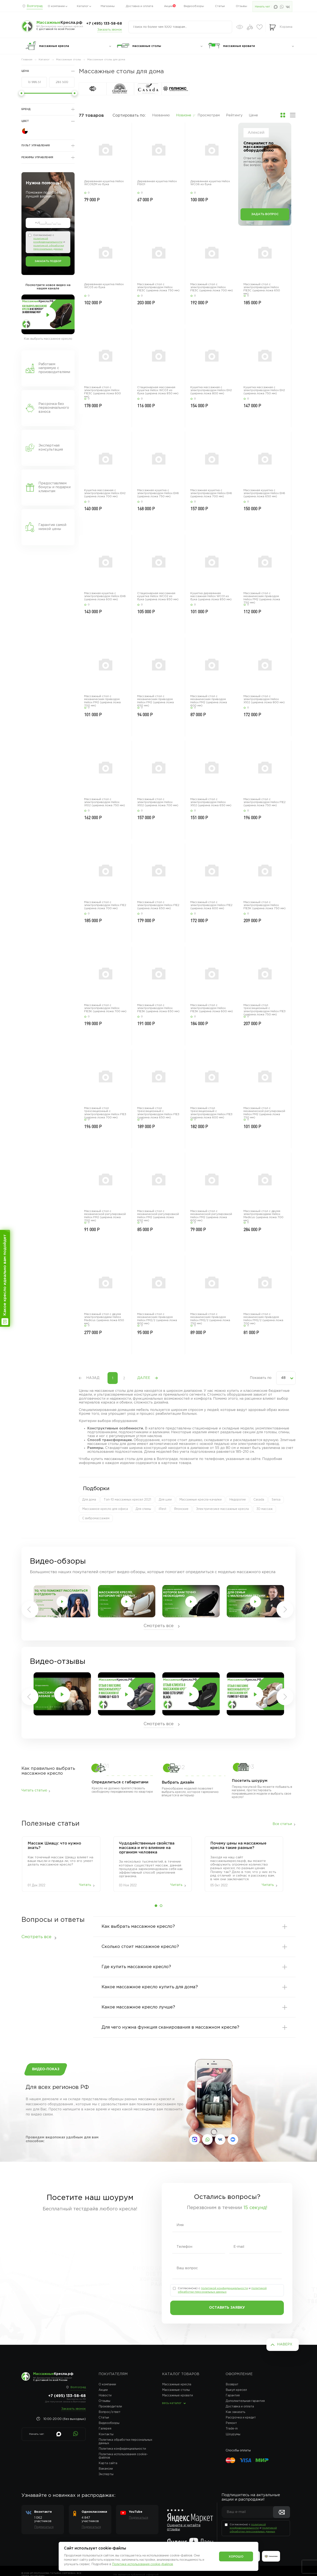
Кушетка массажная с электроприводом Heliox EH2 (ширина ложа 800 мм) (211, 390)
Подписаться (44, 2527)
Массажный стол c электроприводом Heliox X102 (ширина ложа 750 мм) (104, 802)
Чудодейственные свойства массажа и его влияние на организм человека (146, 1848)
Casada (258, 1499)
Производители (110, 2406)
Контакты (106, 2434)
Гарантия (233, 2395)
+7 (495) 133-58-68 (104, 23)
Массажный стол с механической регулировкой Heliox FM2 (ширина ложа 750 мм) (264, 1112)
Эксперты (106, 2474)
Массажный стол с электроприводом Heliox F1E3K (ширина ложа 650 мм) (158, 1008)
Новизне (183, 115)
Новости (105, 2395)
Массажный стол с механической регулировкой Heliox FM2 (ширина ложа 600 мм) (211, 1215)
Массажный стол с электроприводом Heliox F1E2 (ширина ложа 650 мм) (158, 905)
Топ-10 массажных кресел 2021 (127, 1499)
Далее (143, 1378)
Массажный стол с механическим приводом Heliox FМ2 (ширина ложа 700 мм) (102, 700)
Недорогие (237, 1499)
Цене (253, 115)
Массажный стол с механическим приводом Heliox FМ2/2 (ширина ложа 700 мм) (263, 1318)
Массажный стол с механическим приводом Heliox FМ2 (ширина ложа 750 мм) (261, 597)
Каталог (83, 6)
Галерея (105, 2428)
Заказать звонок (109, 29)
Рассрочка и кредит (241, 2417)
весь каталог (171, 2403)
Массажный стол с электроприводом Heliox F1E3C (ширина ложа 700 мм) (211, 287)
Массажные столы (176, 2390)
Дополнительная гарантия (245, 2401)
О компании (56, 6)
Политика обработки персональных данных (125, 2442)
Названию (161, 115)
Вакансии (106, 2468)
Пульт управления (35, 145)
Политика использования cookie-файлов (123, 2456)
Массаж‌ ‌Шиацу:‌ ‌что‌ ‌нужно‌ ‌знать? (54, 1846)
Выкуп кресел (236, 2390)
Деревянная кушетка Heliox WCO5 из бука (104, 286)
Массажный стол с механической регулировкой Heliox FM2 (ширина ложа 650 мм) (158, 1215)
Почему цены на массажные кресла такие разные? (238, 1846)
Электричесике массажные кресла (222, 1509)
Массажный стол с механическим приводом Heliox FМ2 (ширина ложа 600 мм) (208, 700)
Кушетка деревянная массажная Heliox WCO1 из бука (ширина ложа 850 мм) (211, 596)
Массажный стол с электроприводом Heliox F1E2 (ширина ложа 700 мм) (105, 905)
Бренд (26, 109)
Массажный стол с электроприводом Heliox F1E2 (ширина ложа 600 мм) (211, 905)
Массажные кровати (177, 2395)
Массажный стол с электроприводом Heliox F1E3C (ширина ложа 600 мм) (102, 391)
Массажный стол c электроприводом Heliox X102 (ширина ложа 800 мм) (264, 699)
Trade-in (232, 2428)
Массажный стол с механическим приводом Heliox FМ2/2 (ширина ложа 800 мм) (157, 1318)
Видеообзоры (194, 6)
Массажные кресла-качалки (200, 1499)
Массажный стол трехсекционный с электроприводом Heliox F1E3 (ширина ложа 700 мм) (105, 1112)
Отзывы (241, 6)
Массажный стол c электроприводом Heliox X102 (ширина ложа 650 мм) (210, 802)
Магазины (108, 6)
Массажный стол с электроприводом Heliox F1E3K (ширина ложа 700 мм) (105, 1008)
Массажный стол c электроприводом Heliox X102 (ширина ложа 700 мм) (157, 802)
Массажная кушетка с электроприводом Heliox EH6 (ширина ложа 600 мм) (105, 596)
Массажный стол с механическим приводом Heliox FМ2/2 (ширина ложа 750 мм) (210, 1318)
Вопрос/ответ (109, 2412)
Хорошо (236, 2556)
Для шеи (165, 1499)
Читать (85, 1885)
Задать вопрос (265, 214)
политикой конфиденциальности (224, 2288)
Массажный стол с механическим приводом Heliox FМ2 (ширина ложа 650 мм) (155, 700)
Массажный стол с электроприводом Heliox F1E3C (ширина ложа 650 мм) (261, 288)
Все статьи (282, 1824)
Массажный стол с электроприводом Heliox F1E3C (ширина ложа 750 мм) (158, 287)
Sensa (276, 1499)
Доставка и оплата (139, 6)
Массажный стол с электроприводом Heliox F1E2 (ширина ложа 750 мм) (264, 802)
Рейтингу (234, 115)
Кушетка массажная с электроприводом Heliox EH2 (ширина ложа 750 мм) (264, 390)
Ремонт (231, 2423)
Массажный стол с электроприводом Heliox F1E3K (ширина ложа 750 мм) (264, 905)
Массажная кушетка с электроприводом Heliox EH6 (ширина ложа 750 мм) (158, 493)
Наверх (284, 2344)
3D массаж (264, 1509)
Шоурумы (233, 2434)
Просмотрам (209, 115)
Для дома (89, 1499)
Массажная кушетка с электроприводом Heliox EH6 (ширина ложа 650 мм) (264, 493)
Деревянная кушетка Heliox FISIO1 (157, 183)
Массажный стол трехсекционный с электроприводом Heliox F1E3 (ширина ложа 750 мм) (264, 1009)
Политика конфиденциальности (122, 2449)
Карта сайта (108, 2463)
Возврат (232, 2384)
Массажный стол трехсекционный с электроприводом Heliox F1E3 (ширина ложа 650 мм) (158, 1112)
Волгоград (34, 6)
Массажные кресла (176, 2384)
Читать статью (34, 1790)
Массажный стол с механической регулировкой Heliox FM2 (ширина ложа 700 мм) (105, 1215)
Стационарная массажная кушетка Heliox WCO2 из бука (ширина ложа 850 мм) (157, 596)
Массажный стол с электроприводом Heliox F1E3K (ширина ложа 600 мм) (211, 1008)
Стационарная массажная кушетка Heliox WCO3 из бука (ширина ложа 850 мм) (157, 390)
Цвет (25, 121)
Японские (181, 1509)
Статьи (220, 6)
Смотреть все (159, 1626)
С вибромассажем (95, 1518)
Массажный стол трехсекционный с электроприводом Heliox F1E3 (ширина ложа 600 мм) (211, 1112)
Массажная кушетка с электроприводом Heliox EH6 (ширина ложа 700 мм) (211, 493)
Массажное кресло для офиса (105, 1509)
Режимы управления (37, 157)
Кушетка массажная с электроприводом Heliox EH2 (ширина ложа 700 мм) (105, 493)
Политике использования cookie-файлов (142, 2564)
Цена (25, 71)
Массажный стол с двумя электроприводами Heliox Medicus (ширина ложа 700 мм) (263, 1215)
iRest (162, 1509)
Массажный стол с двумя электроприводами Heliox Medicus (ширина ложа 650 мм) (104, 1318)
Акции (168, 6)
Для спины (143, 1509)
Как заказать (235, 2412)
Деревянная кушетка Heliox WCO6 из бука (210, 183)
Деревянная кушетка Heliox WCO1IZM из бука (104, 183)
